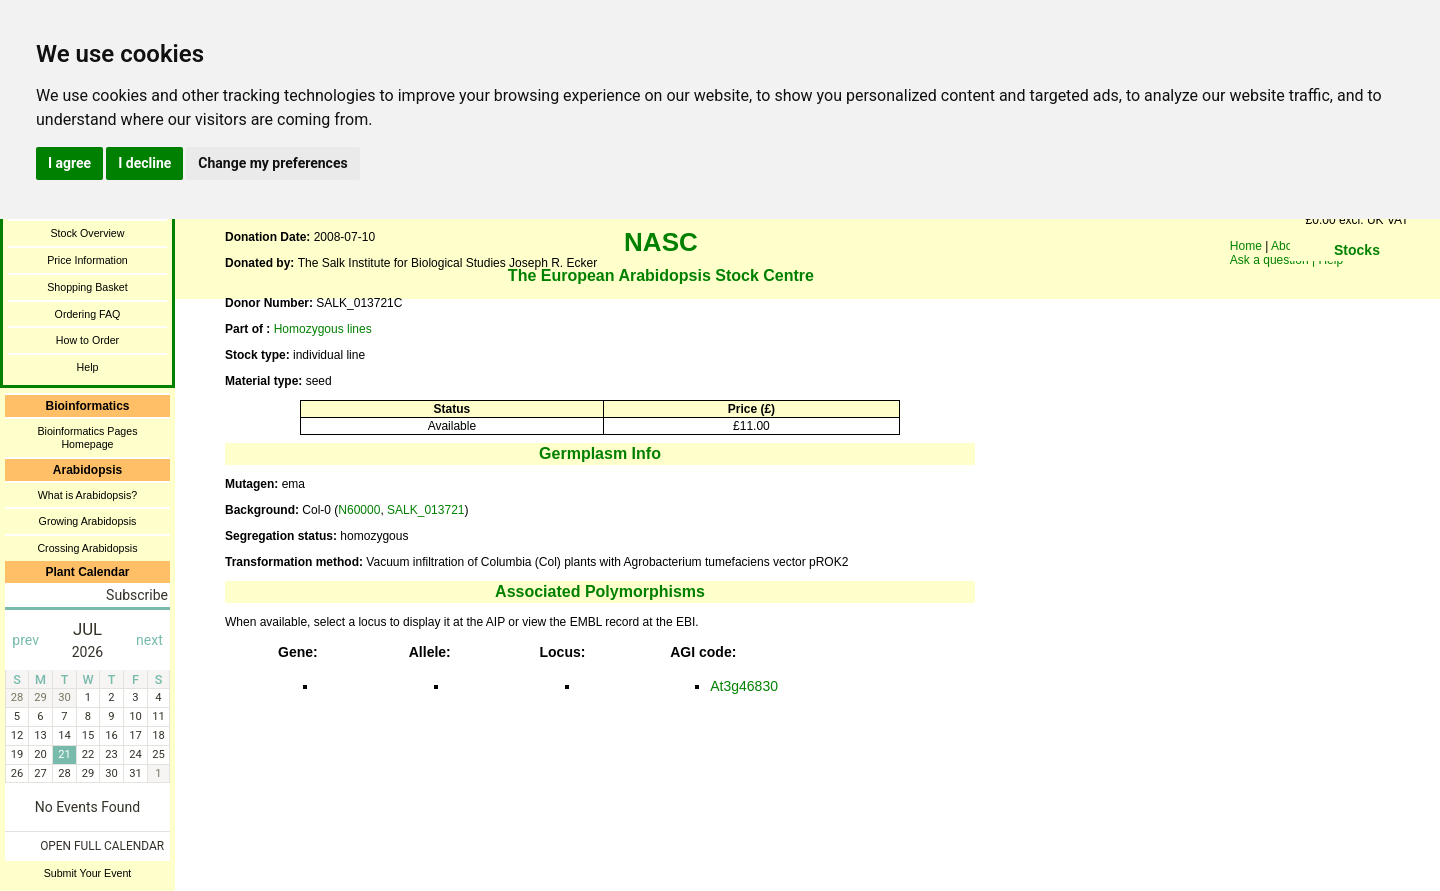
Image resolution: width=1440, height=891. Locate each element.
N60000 (359, 510)
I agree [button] (69, 163)
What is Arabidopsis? (88, 495)
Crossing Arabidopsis (87, 548)
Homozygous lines (323, 329)
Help (88, 367)
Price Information (87, 260)
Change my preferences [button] (272, 163)
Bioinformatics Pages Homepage (87, 437)
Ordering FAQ (88, 314)
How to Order (87, 340)
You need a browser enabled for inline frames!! (1357, 280)
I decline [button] (144, 163)
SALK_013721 (425, 510)
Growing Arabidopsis (88, 521)
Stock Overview (87, 233)
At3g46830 (744, 686)
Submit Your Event (88, 873)
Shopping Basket (87, 287)
